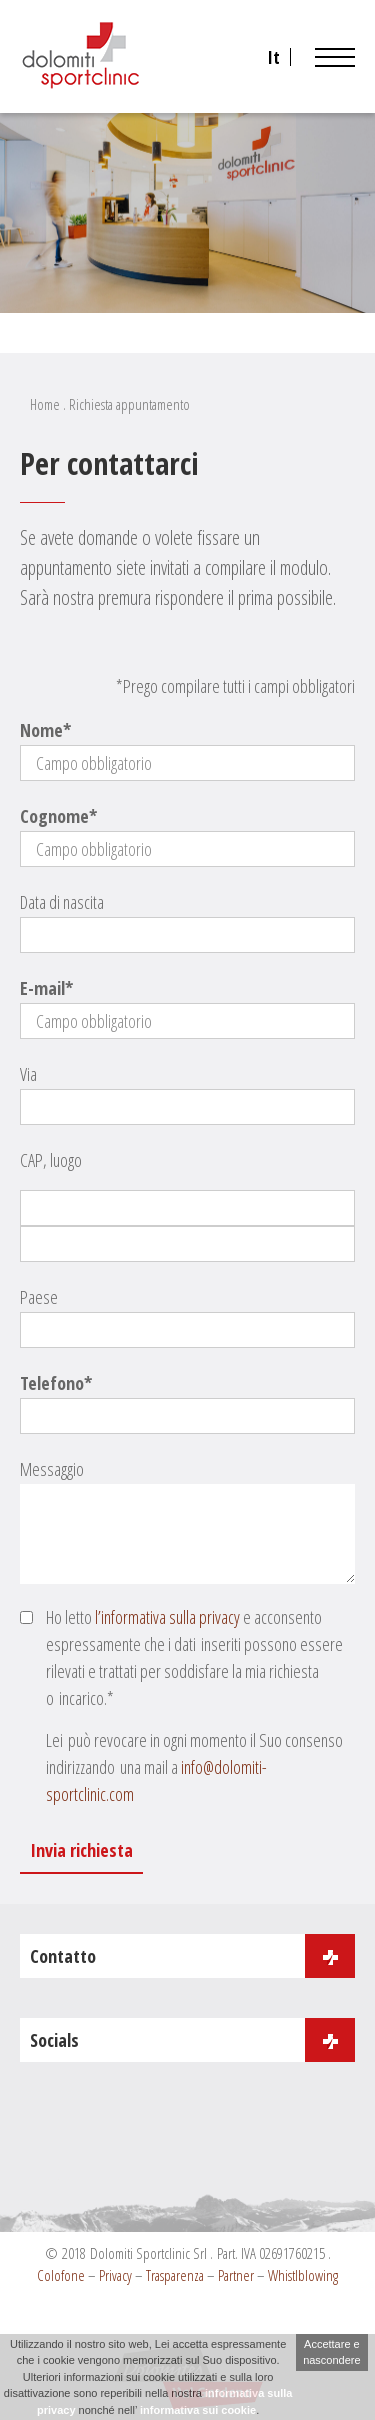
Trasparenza (175, 2275)
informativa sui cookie (198, 2410)
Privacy (115, 2275)
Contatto (192, 1956)
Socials (192, 2040)
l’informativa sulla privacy (167, 1617)
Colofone (61, 2275)
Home (45, 404)
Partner (236, 2275)
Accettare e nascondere (332, 2352)
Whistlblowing (303, 2275)
